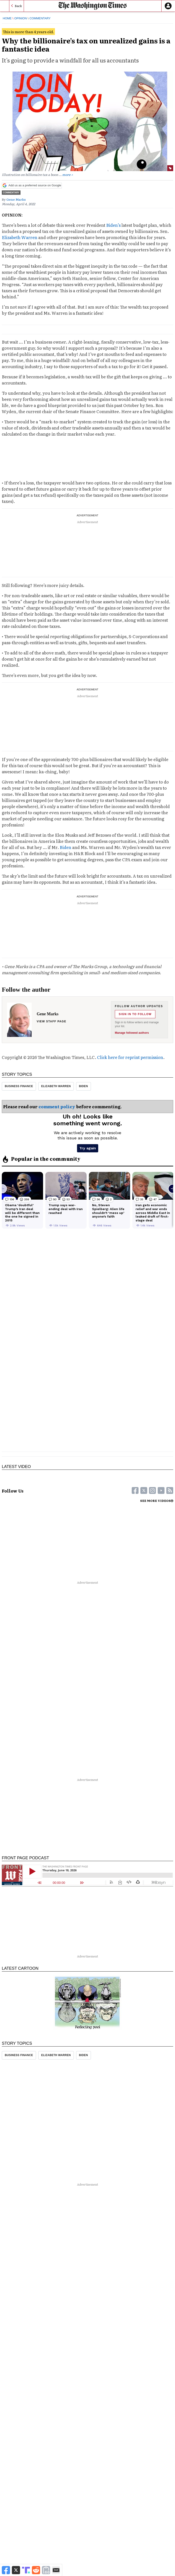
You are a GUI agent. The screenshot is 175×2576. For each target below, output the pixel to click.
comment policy (57, 1106)
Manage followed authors (132, 1032)
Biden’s (113, 225)
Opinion (20, 18)
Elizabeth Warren (19, 237)
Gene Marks (16, 199)
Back (18, 6)
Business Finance (19, 1086)
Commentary (40, 18)
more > (67, 174)
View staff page (51, 1021)
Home (7, 18)
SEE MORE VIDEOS (156, 1500)
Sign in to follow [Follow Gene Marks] (135, 1014)
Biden (65, 847)
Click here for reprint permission (130, 1057)
